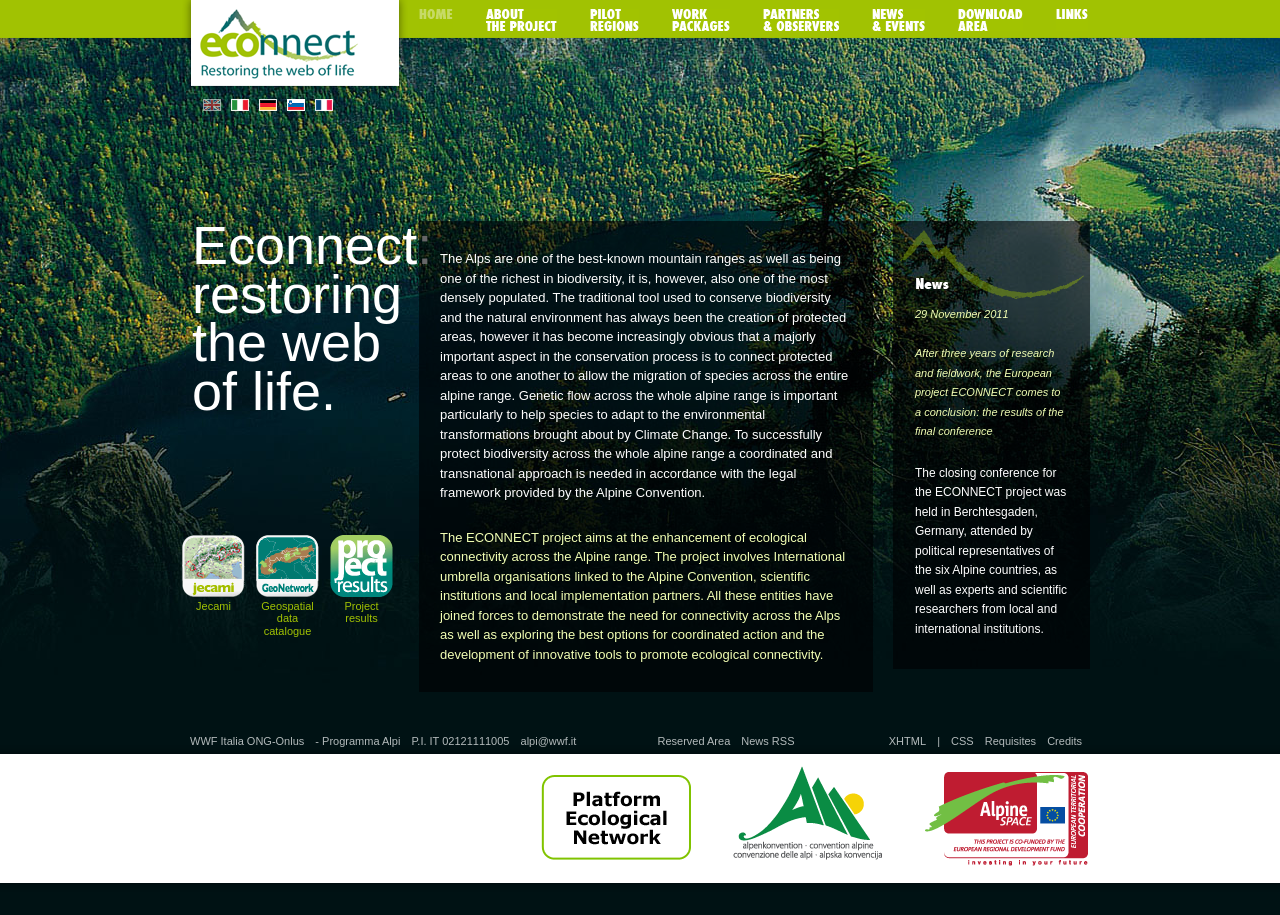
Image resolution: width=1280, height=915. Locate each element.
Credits (1064, 741)
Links (1072, 20)
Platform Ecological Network (616, 818)
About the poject (521, 20)
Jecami (213, 606)
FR (324, 105)
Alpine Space (1006, 818)
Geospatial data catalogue (287, 618)
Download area (990, 20)
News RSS (767, 741)
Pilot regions (614, 20)
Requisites (1010, 741)
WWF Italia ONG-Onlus (247, 741)
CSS (962, 741)
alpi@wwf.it (549, 741)
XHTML (907, 741)
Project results (361, 612)
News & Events (898, 20)
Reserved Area (693, 741)
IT (240, 105)
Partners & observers (801, 20)
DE (268, 105)
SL (296, 105)
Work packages (701, 20)
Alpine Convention (807, 818)
